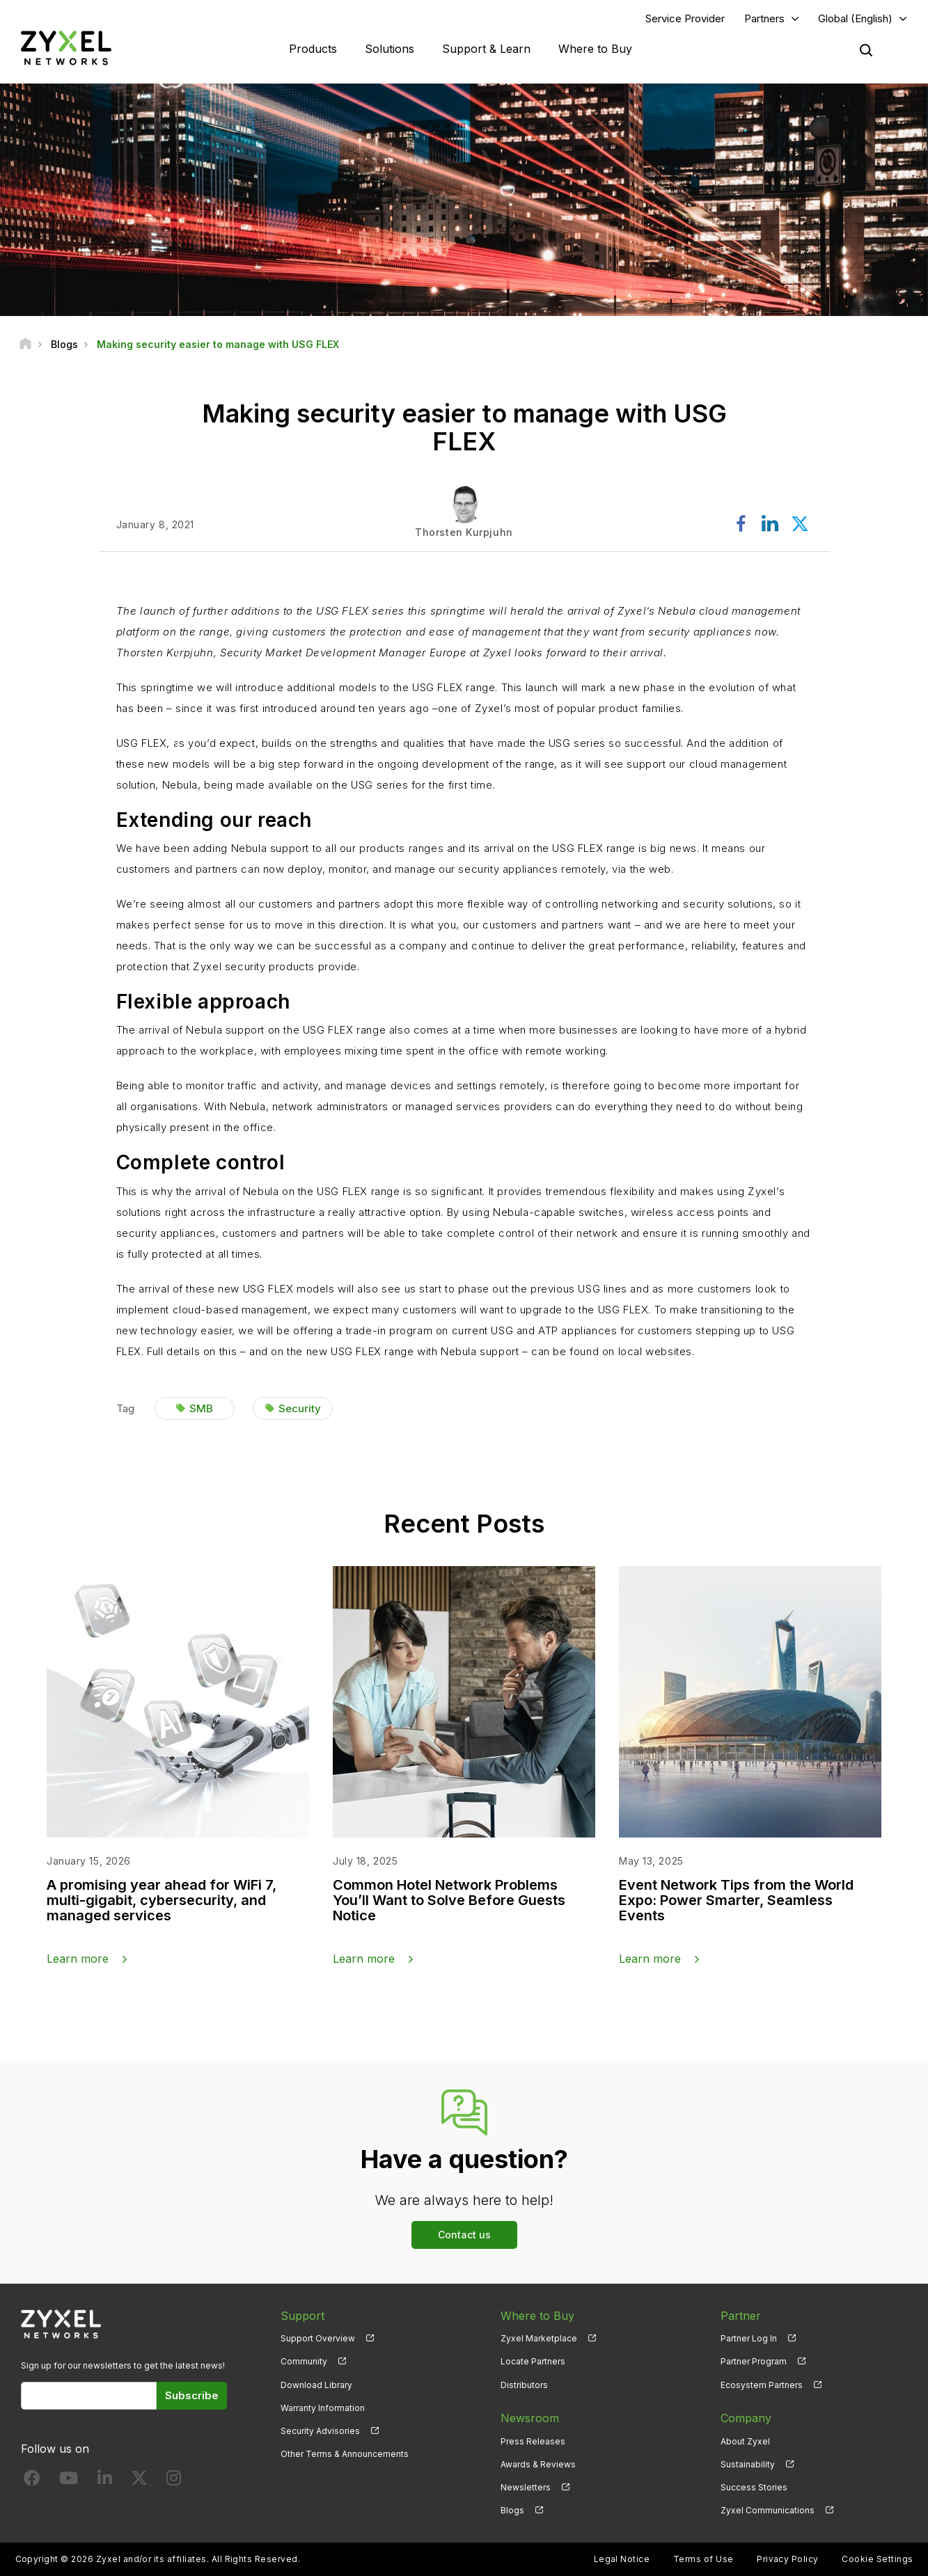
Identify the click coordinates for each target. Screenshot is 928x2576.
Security (299, 1408)
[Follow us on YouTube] (68, 2481)
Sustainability (748, 2464)
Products (313, 49)
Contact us (464, 2235)
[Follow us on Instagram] (173, 2481)
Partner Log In (749, 2338)
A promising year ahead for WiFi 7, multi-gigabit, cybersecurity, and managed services (161, 1900)
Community (304, 2362)
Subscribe (192, 2396)
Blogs (512, 2510)
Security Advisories (320, 2431)
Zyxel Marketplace (539, 2338)
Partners (764, 18)
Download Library (316, 2385)
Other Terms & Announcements (345, 2454)
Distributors (524, 2385)
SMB (201, 1408)
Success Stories (754, 2487)
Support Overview (318, 2338)
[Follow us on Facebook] (32, 2481)
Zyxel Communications (768, 2510)
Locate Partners (533, 2362)
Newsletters (526, 2487)
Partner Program (754, 2362)
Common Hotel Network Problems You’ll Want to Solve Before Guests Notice (449, 1900)
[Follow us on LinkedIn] (104, 2481)
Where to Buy (595, 49)
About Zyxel (745, 2441)
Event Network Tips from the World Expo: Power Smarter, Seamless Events (736, 1900)
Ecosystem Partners (762, 2385)
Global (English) (855, 18)
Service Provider (685, 18)
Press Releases (533, 2441)
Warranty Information (323, 2408)
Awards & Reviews (538, 2464)
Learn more (78, 1959)
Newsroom (530, 2418)
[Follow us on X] (139, 2481)
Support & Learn (486, 49)
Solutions (389, 49)
